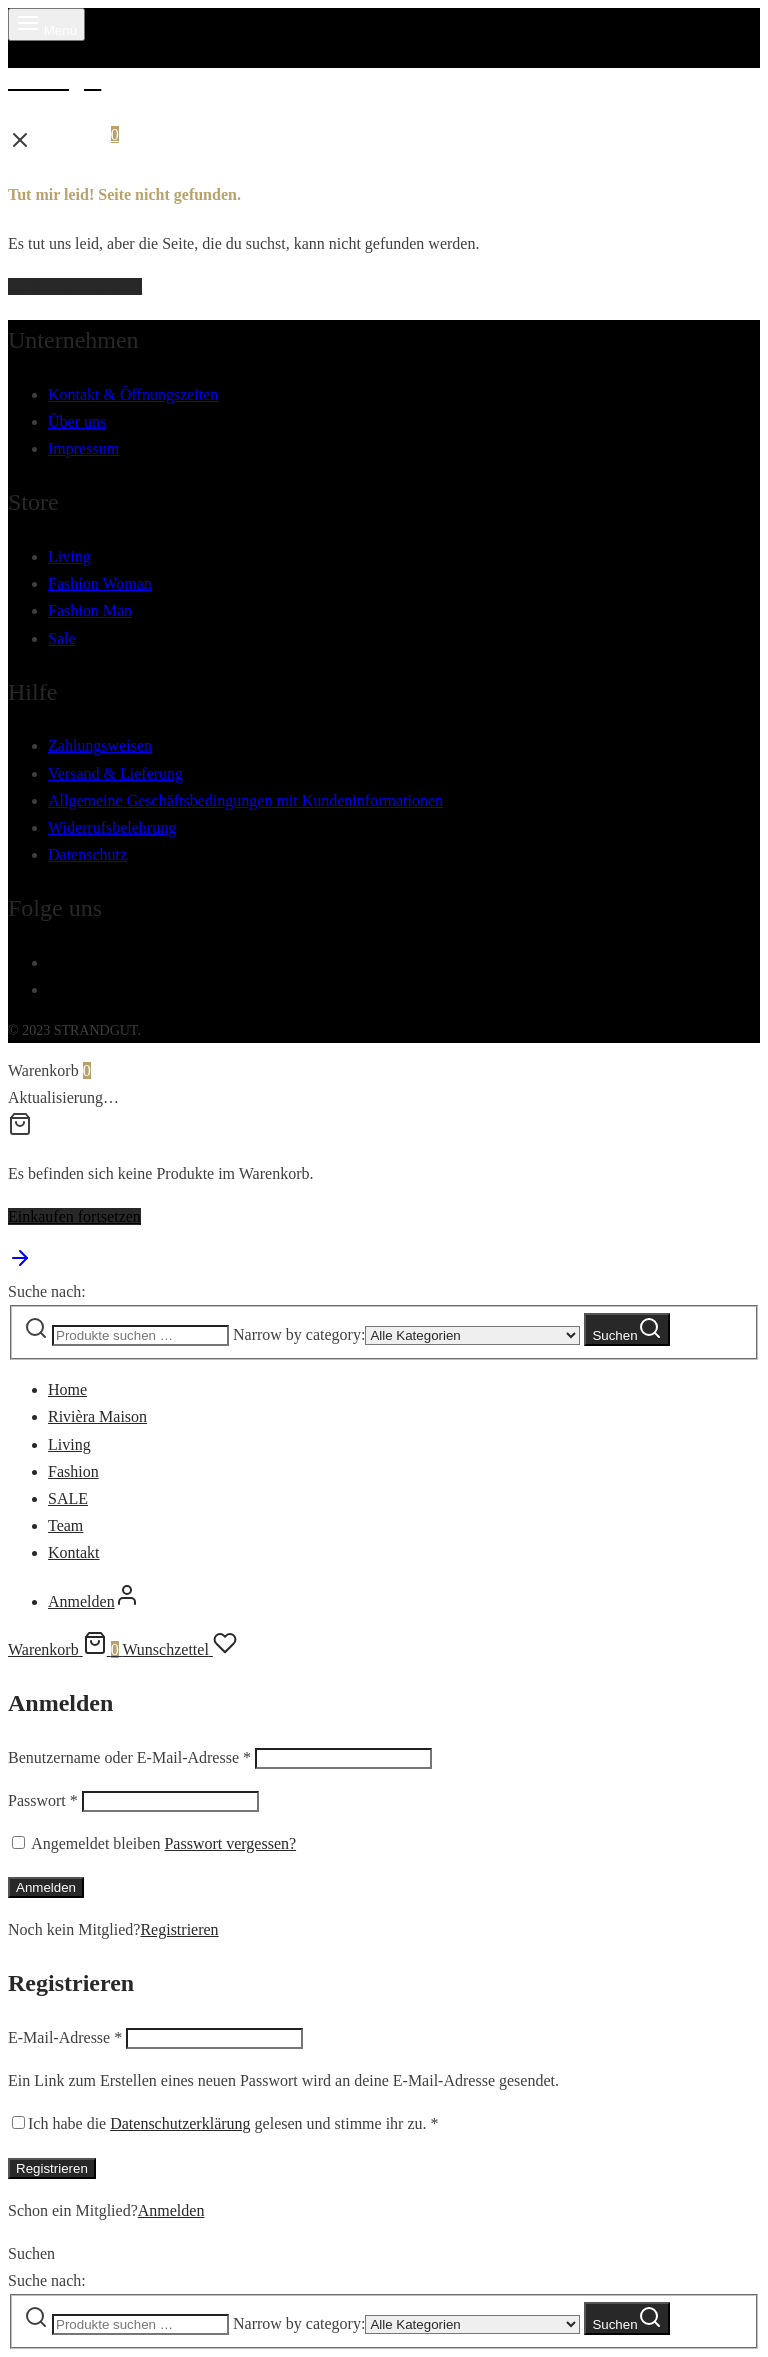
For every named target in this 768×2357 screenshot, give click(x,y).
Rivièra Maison (97, 1416)
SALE (68, 1498)
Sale (62, 638)
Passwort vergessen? (230, 1843)
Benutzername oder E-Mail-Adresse (129, 1757)
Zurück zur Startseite (75, 286)
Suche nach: (47, 1291)
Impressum (83, 448)
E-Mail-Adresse (65, 2037)
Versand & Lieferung (115, 773)
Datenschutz (87, 854)
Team (65, 1525)
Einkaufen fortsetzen (74, 1216)
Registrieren (179, 1929)
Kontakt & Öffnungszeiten (133, 394)
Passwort (43, 1800)
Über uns (77, 421)
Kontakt (74, 1552)
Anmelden (46, 1887)
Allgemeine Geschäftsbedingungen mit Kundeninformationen (245, 800)
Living (69, 556)
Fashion (73, 1471)
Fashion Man (90, 610)
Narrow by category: (299, 1334)
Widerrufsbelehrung (112, 827)
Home (67, 1389)
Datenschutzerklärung (180, 2123)
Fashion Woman (100, 583)
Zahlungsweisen (100, 745)
